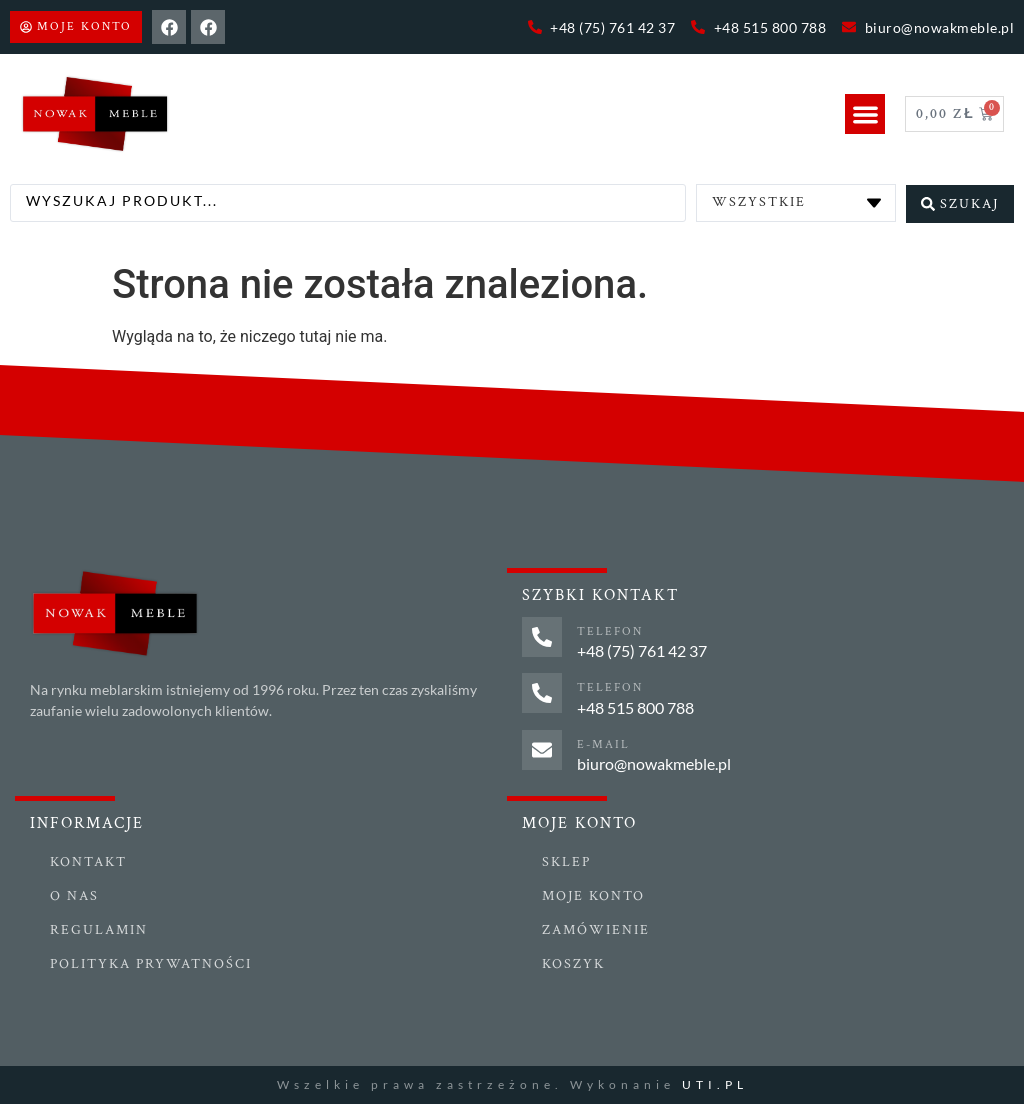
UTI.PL (715, 1084)
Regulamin (99, 930)
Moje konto (593, 896)
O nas (74, 896)
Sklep (566, 862)
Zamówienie (596, 930)
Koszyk (573, 964)
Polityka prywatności (151, 964)
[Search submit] (960, 203)
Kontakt (88, 862)
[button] (865, 114)
